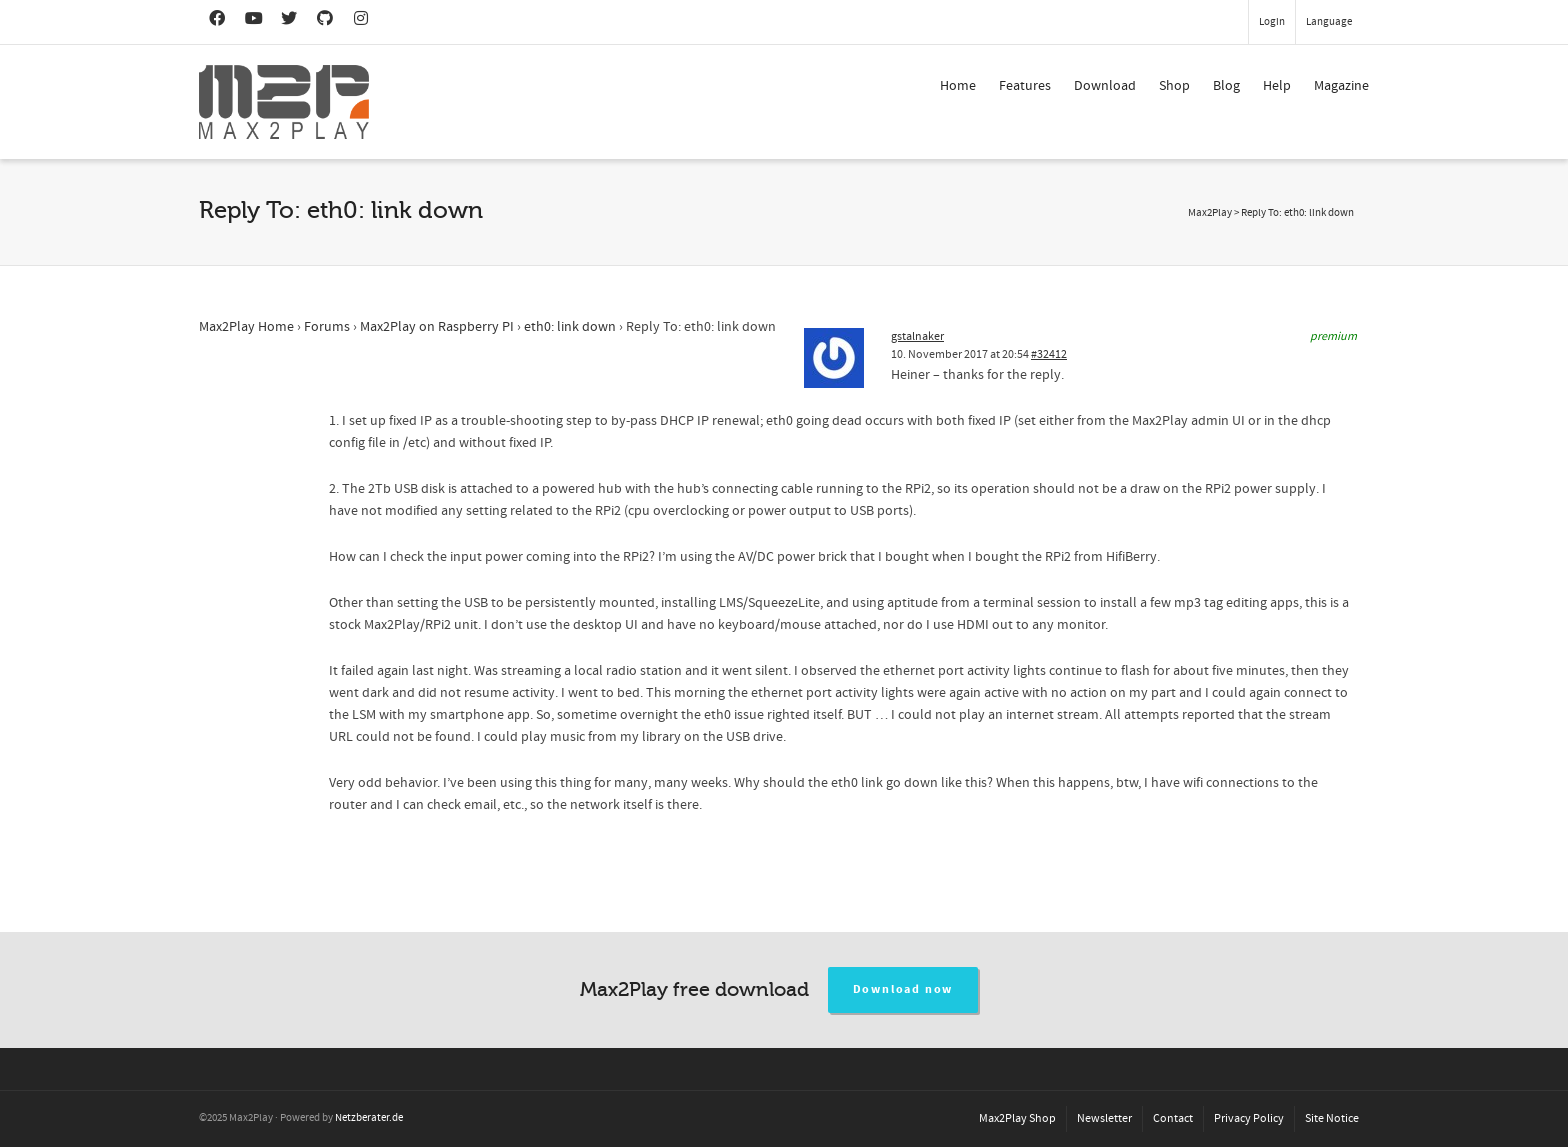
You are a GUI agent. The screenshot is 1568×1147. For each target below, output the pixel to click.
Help (1277, 86)
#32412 (1049, 354)
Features (1025, 86)
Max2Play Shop (1017, 1118)
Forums (327, 327)
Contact (1173, 1118)
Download (1105, 86)
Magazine (1341, 86)
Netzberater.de (369, 1118)
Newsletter (1104, 1118)
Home (958, 86)
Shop (1174, 86)
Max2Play (1210, 213)
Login (1272, 22)
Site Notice (1332, 1118)
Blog (1226, 86)
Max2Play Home (246, 327)
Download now (903, 989)
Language (1329, 22)
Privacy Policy (1249, 1118)
